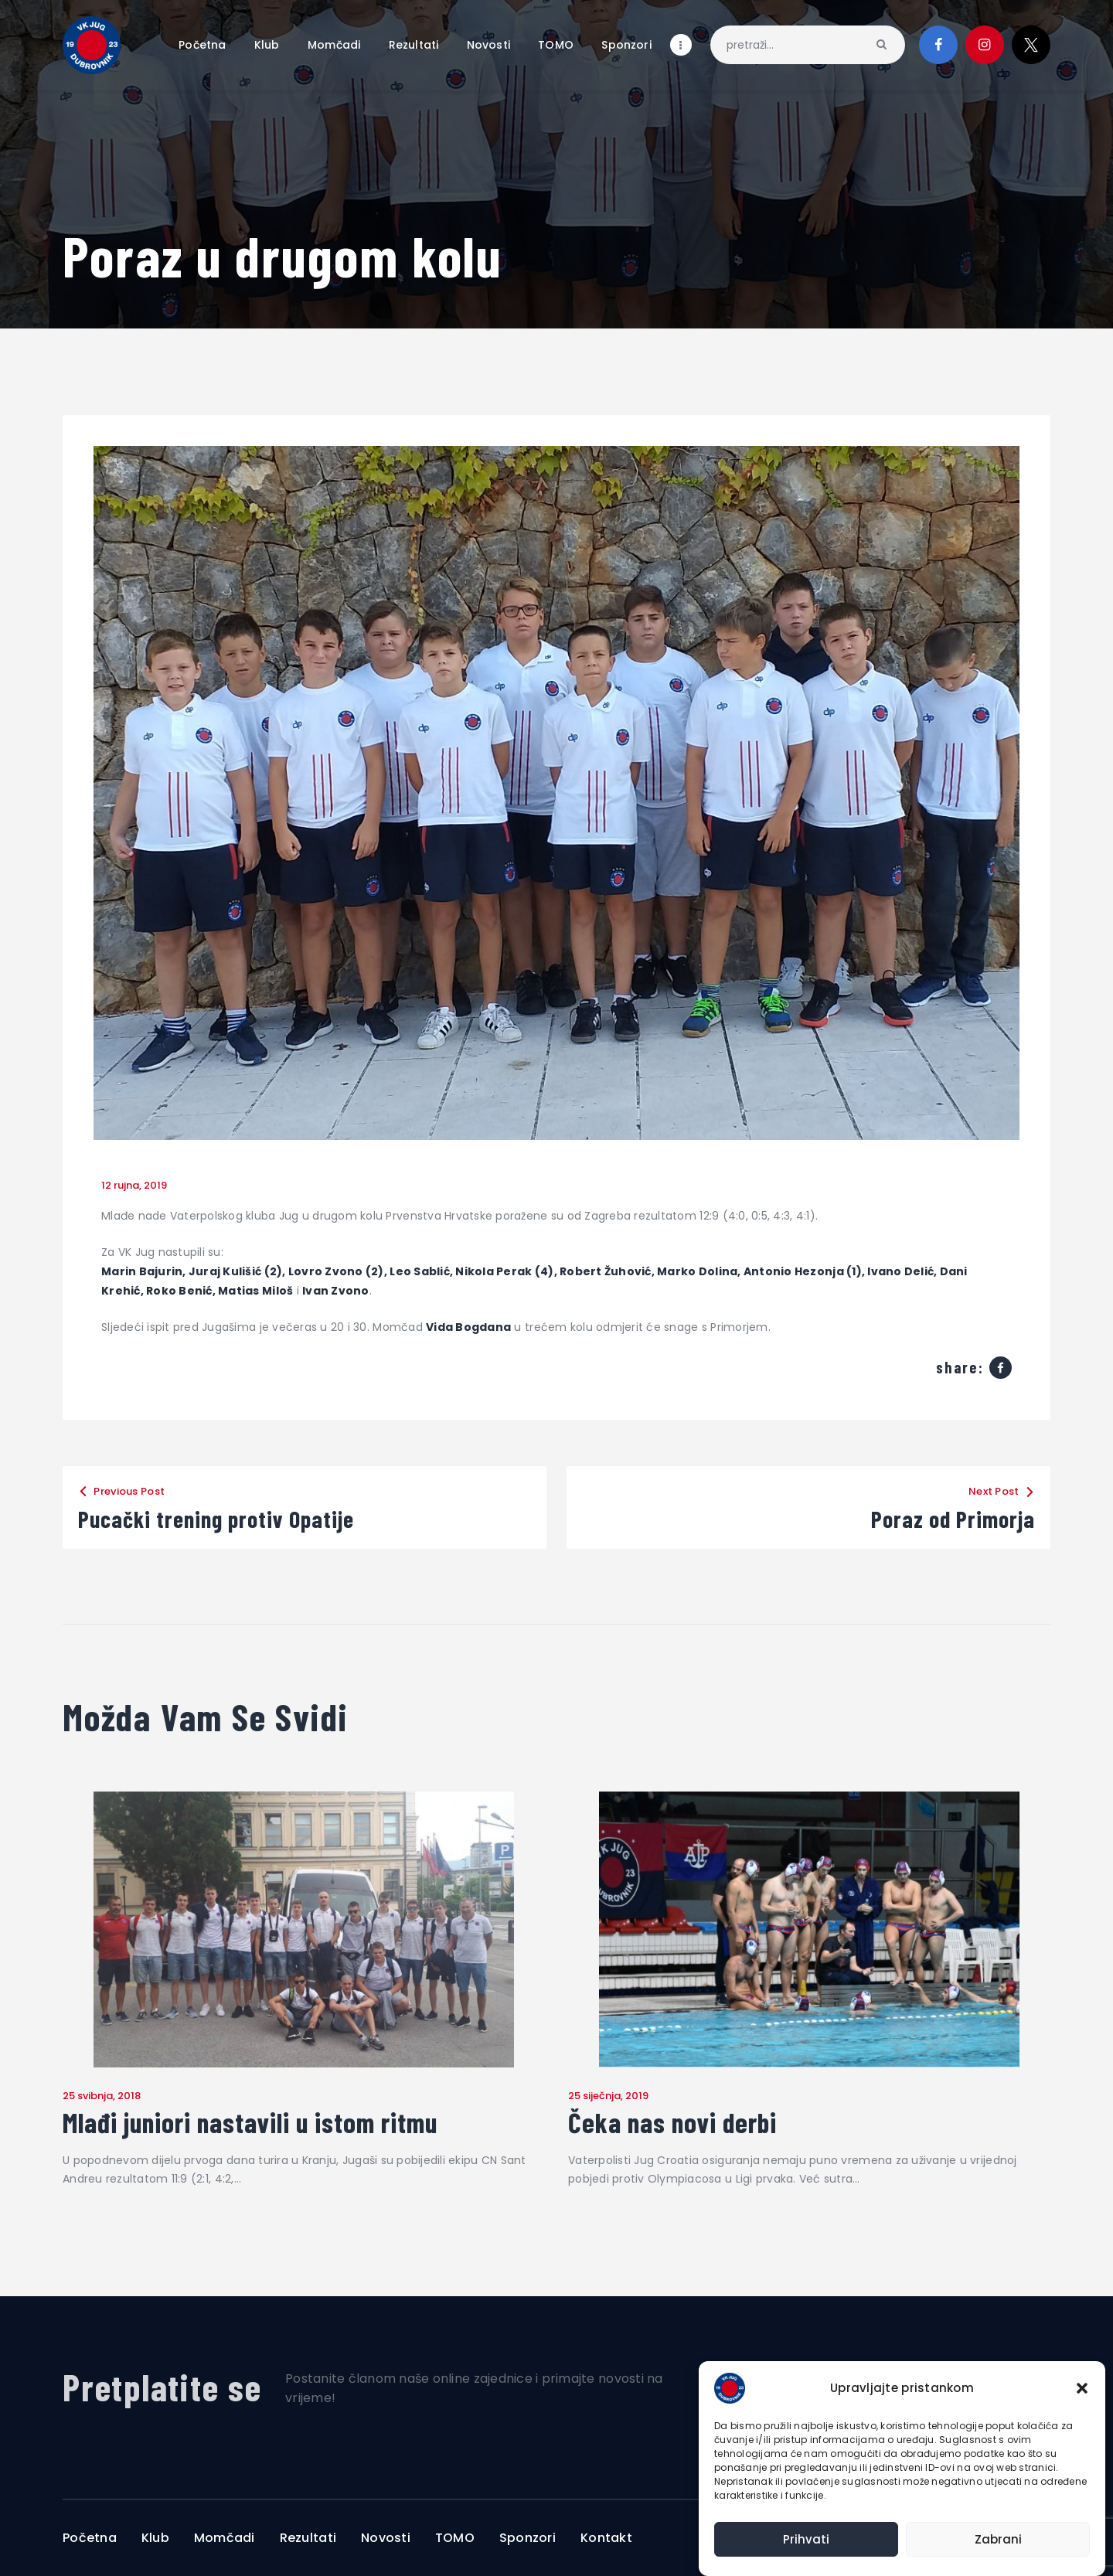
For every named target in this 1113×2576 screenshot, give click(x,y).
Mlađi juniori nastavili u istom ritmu (250, 2122)
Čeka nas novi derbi (672, 2122)
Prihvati (806, 2539)
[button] (1082, 2388)
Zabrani (998, 2539)
